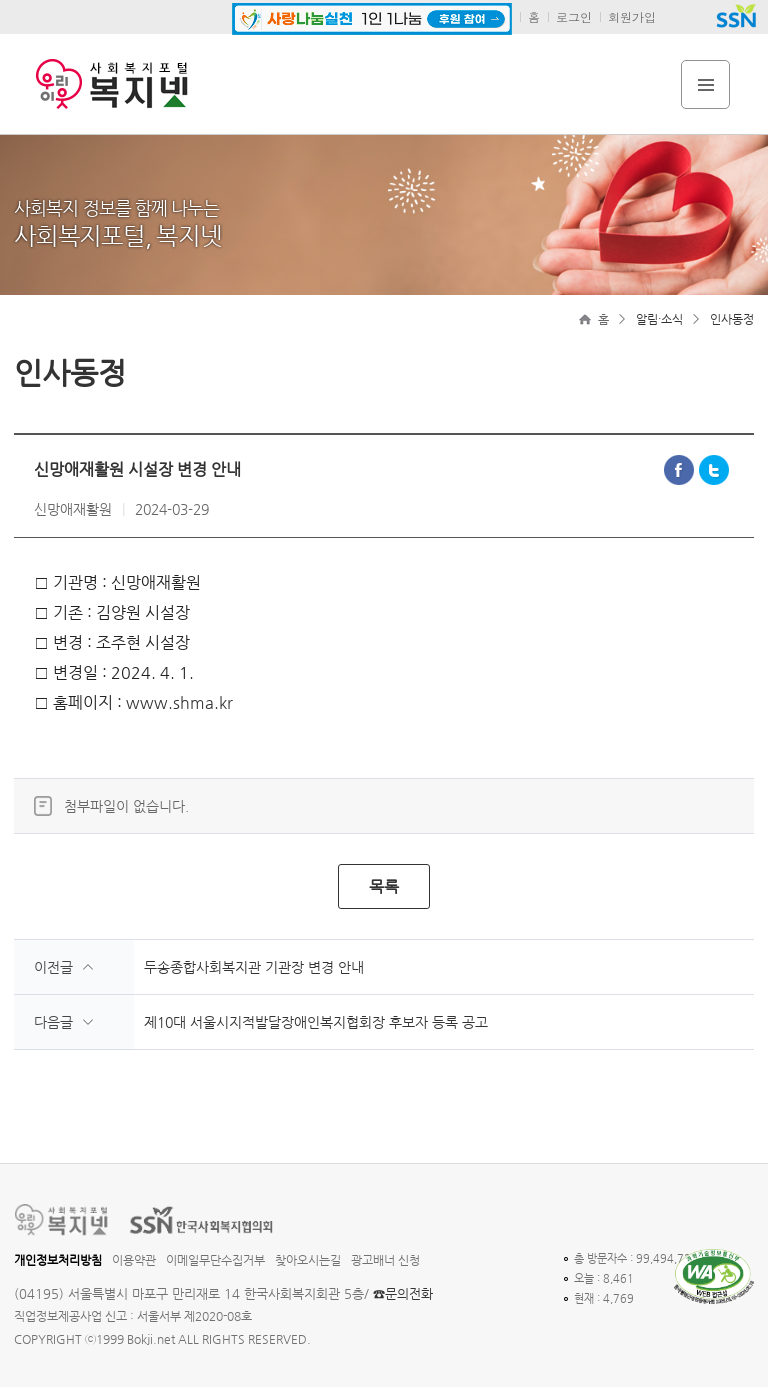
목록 (384, 886)
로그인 (574, 16)
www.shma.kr (179, 702)
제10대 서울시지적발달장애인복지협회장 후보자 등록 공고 (316, 1022)
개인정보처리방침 (58, 1260)
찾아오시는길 (308, 1260)
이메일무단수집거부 (215, 1260)
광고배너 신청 (385, 1260)
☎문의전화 (403, 1293)
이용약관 (134, 1260)
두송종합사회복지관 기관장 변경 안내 (254, 967)
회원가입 (632, 16)
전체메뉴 (705, 84)
